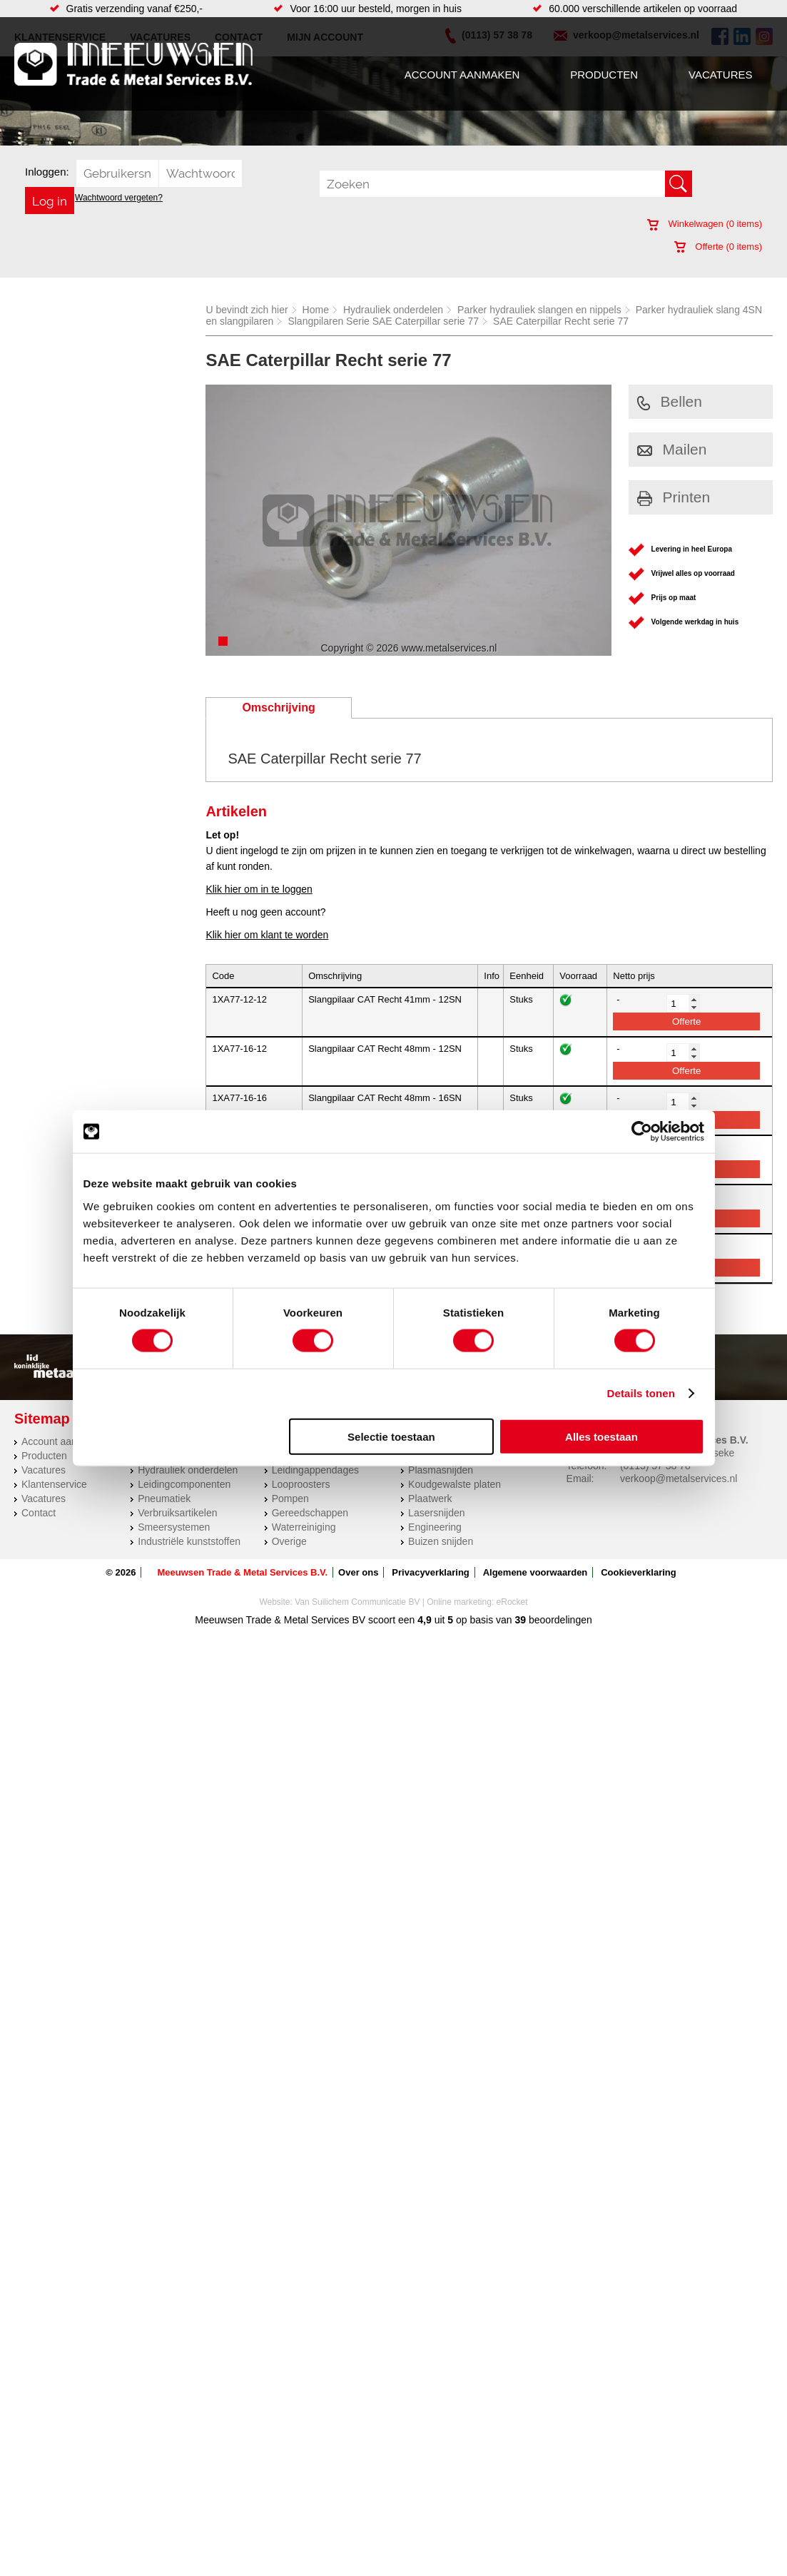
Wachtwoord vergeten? (119, 198)
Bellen (669, 401)
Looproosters (301, 1484)
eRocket (512, 1602)
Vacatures (720, 75)
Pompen (290, 1498)
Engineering (435, 1527)
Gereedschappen (310, 1512)
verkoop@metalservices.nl (678, 1478)
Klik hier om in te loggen (258, 889)
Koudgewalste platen (454, 1484)
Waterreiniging (304, 1527)
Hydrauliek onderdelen (393, 309)
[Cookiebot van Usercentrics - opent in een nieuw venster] (641, 1131)
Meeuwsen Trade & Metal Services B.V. (242, 1572)
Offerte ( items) (718, 246)
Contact (38, 1512)
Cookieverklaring (638, 1572)
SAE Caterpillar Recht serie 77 (561, 321)
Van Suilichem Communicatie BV (357, 1602)
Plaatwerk (430, 1498)
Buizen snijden (440, 1541)
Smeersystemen (174, 1527)
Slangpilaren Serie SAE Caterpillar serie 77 (383, 321)
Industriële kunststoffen (189, 1541)
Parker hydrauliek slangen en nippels (539, 309)
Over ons (358, 1572)
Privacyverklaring (430, 1572)
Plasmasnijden (440, 1470)
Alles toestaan (601, 1436)
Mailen (672, 449)
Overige (289, 1541)
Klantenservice (54, 1484)
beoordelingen (559, 1620)
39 (521, 1620)
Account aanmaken (462, 75)
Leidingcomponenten (184, 1484)
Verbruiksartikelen (177, 1512)
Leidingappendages (315, 1470)
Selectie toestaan (391, 1436)
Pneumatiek (164, 1498)
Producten (604, 75)
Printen (674, 497)
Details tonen (641, 1393)
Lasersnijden (436, 1512)
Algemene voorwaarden (535, 1572)
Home (316, 309)
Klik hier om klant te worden (266, 934)
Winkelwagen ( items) (704, 223)
